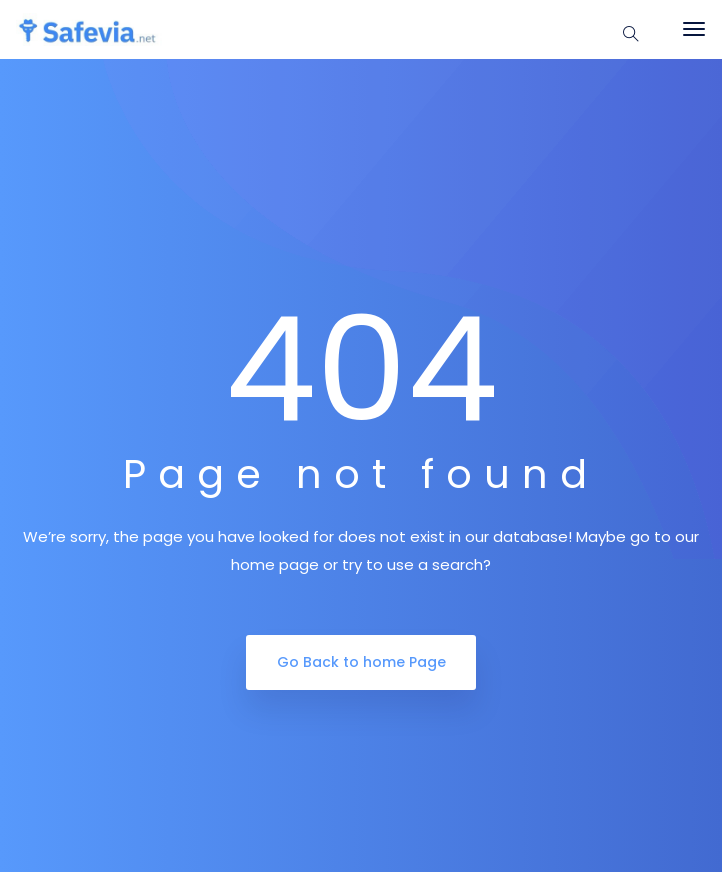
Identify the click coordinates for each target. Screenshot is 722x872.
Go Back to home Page (361, 662)
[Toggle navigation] (694, 29)
